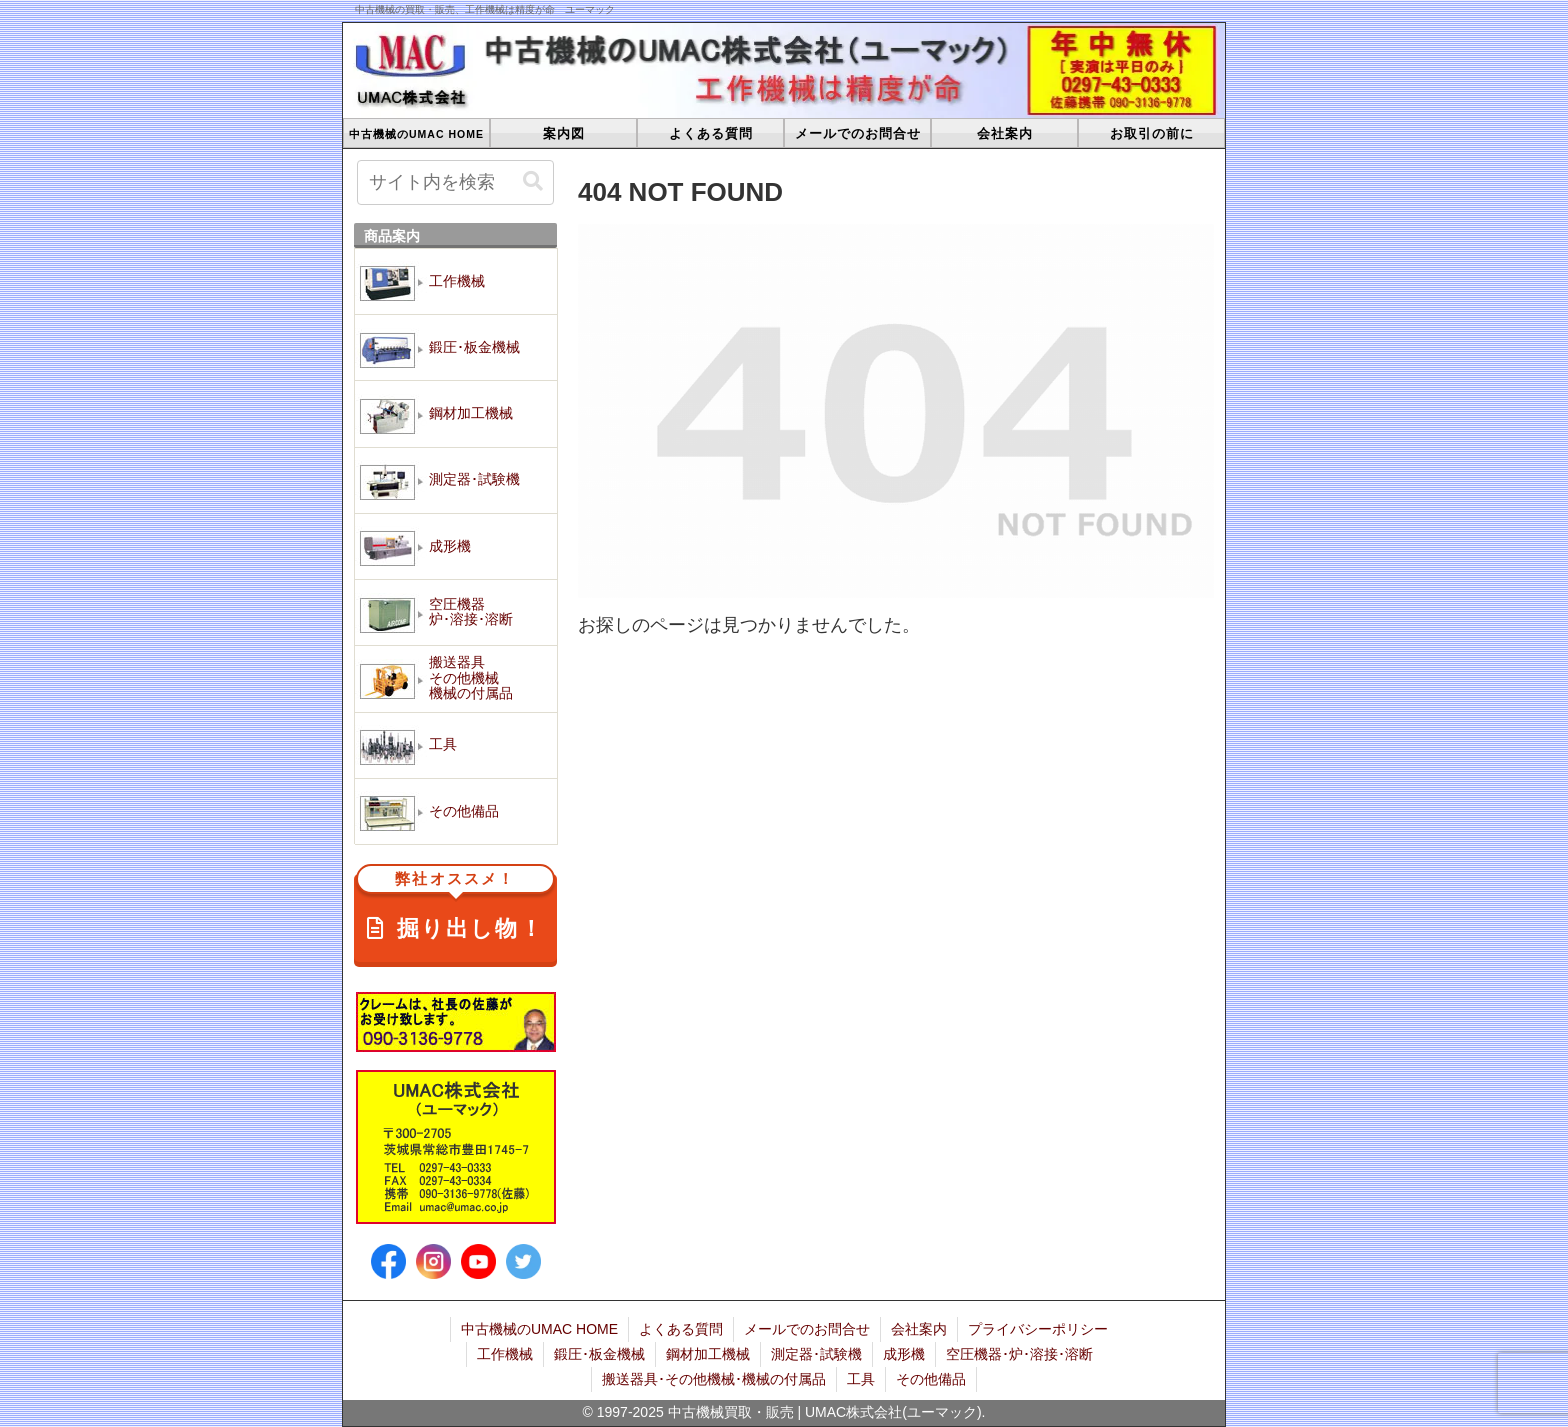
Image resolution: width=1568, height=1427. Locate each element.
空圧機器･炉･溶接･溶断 (1019, 1354)
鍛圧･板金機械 (599, 1354)
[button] (533, 181)
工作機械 (505, 1354)
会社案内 (919, 1329)
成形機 (904, 1354)
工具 (861, 1379)
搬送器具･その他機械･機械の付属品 (714, 1379)
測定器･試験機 (816, 1354)
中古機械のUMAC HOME (539, 1329)
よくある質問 (681, 1329)
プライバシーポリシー (1038, 1329)
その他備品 (931, 1379)
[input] (455, 182)
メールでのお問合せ (807, 1329)
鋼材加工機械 (708, 1354)
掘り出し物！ (455, 907)
